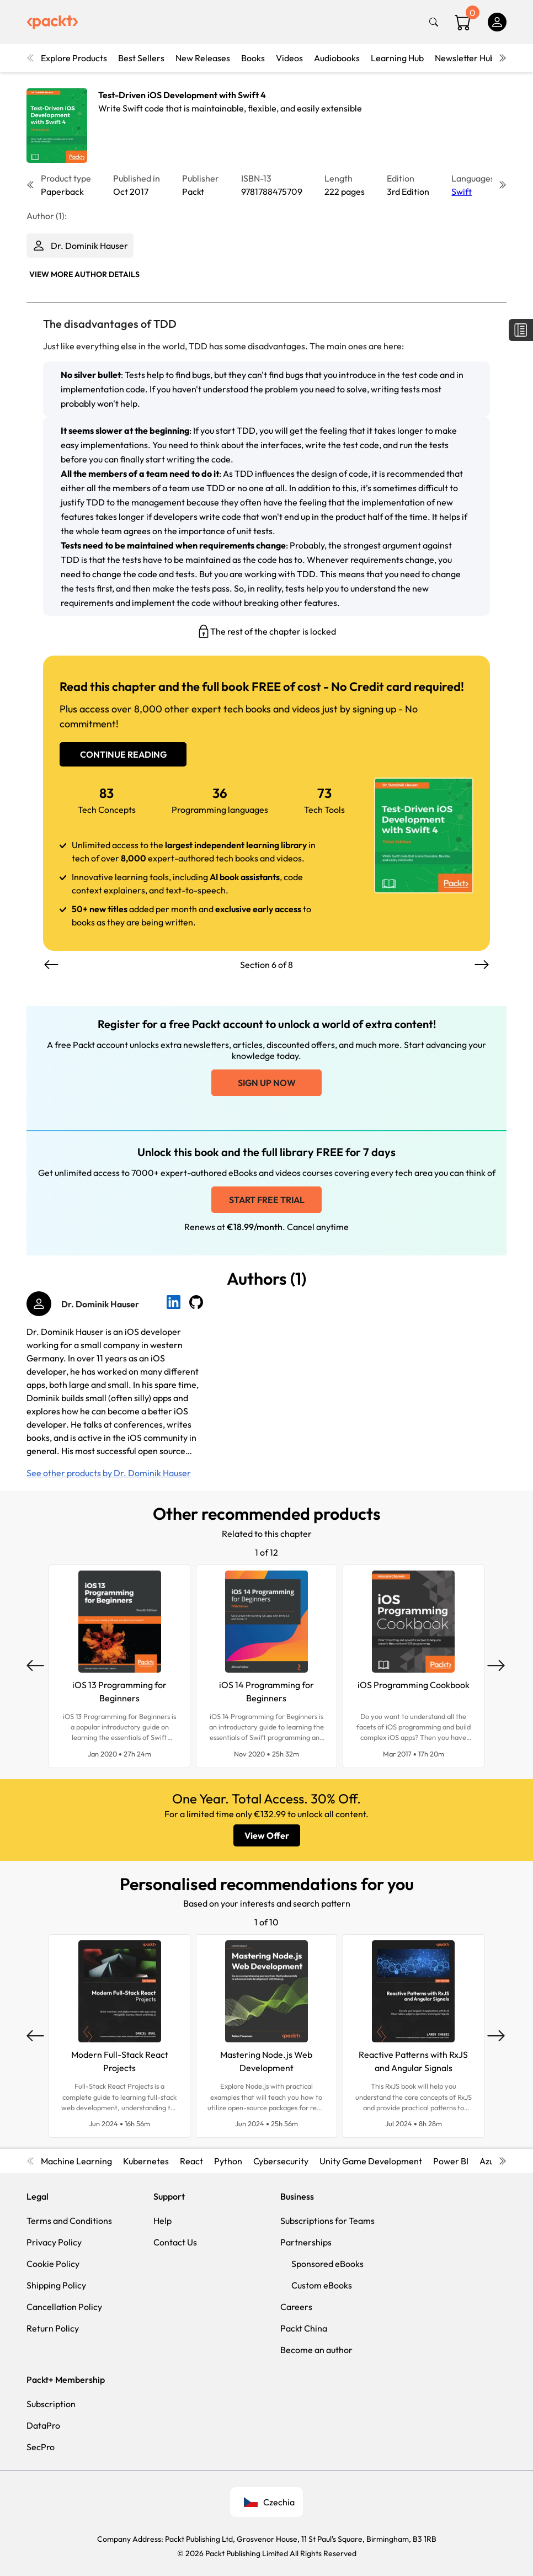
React (191, 2161)
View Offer (266, 1835)
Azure (490, 2161)
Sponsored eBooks (327, 2263)
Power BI (450, 2161)
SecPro (40, 2446)
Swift (461, 191)
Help (162, 2220)
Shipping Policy (56, 2285)
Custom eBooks (321, 2285)
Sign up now (267, 1082)
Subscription (51, 2403)
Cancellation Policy (64, 2306)
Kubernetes (146, 2161)
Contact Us (175, 2242)
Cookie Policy (52, 2263)
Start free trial (267, 1199)
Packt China (303, 2328)
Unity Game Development (370, 2161)
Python (228, 2161)
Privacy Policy (54, 2242)
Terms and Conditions (69, 2220)
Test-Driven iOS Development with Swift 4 (182, 94)
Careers (296, 2306)
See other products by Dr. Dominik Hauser (108, 1472)
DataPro (43, 2425)
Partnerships (306, 2242)
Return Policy (52, 2328)
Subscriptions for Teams (327, 2220)
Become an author (316, 2349)
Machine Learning (76, 2161)
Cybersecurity (280, 2161)
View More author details (84, 274)
